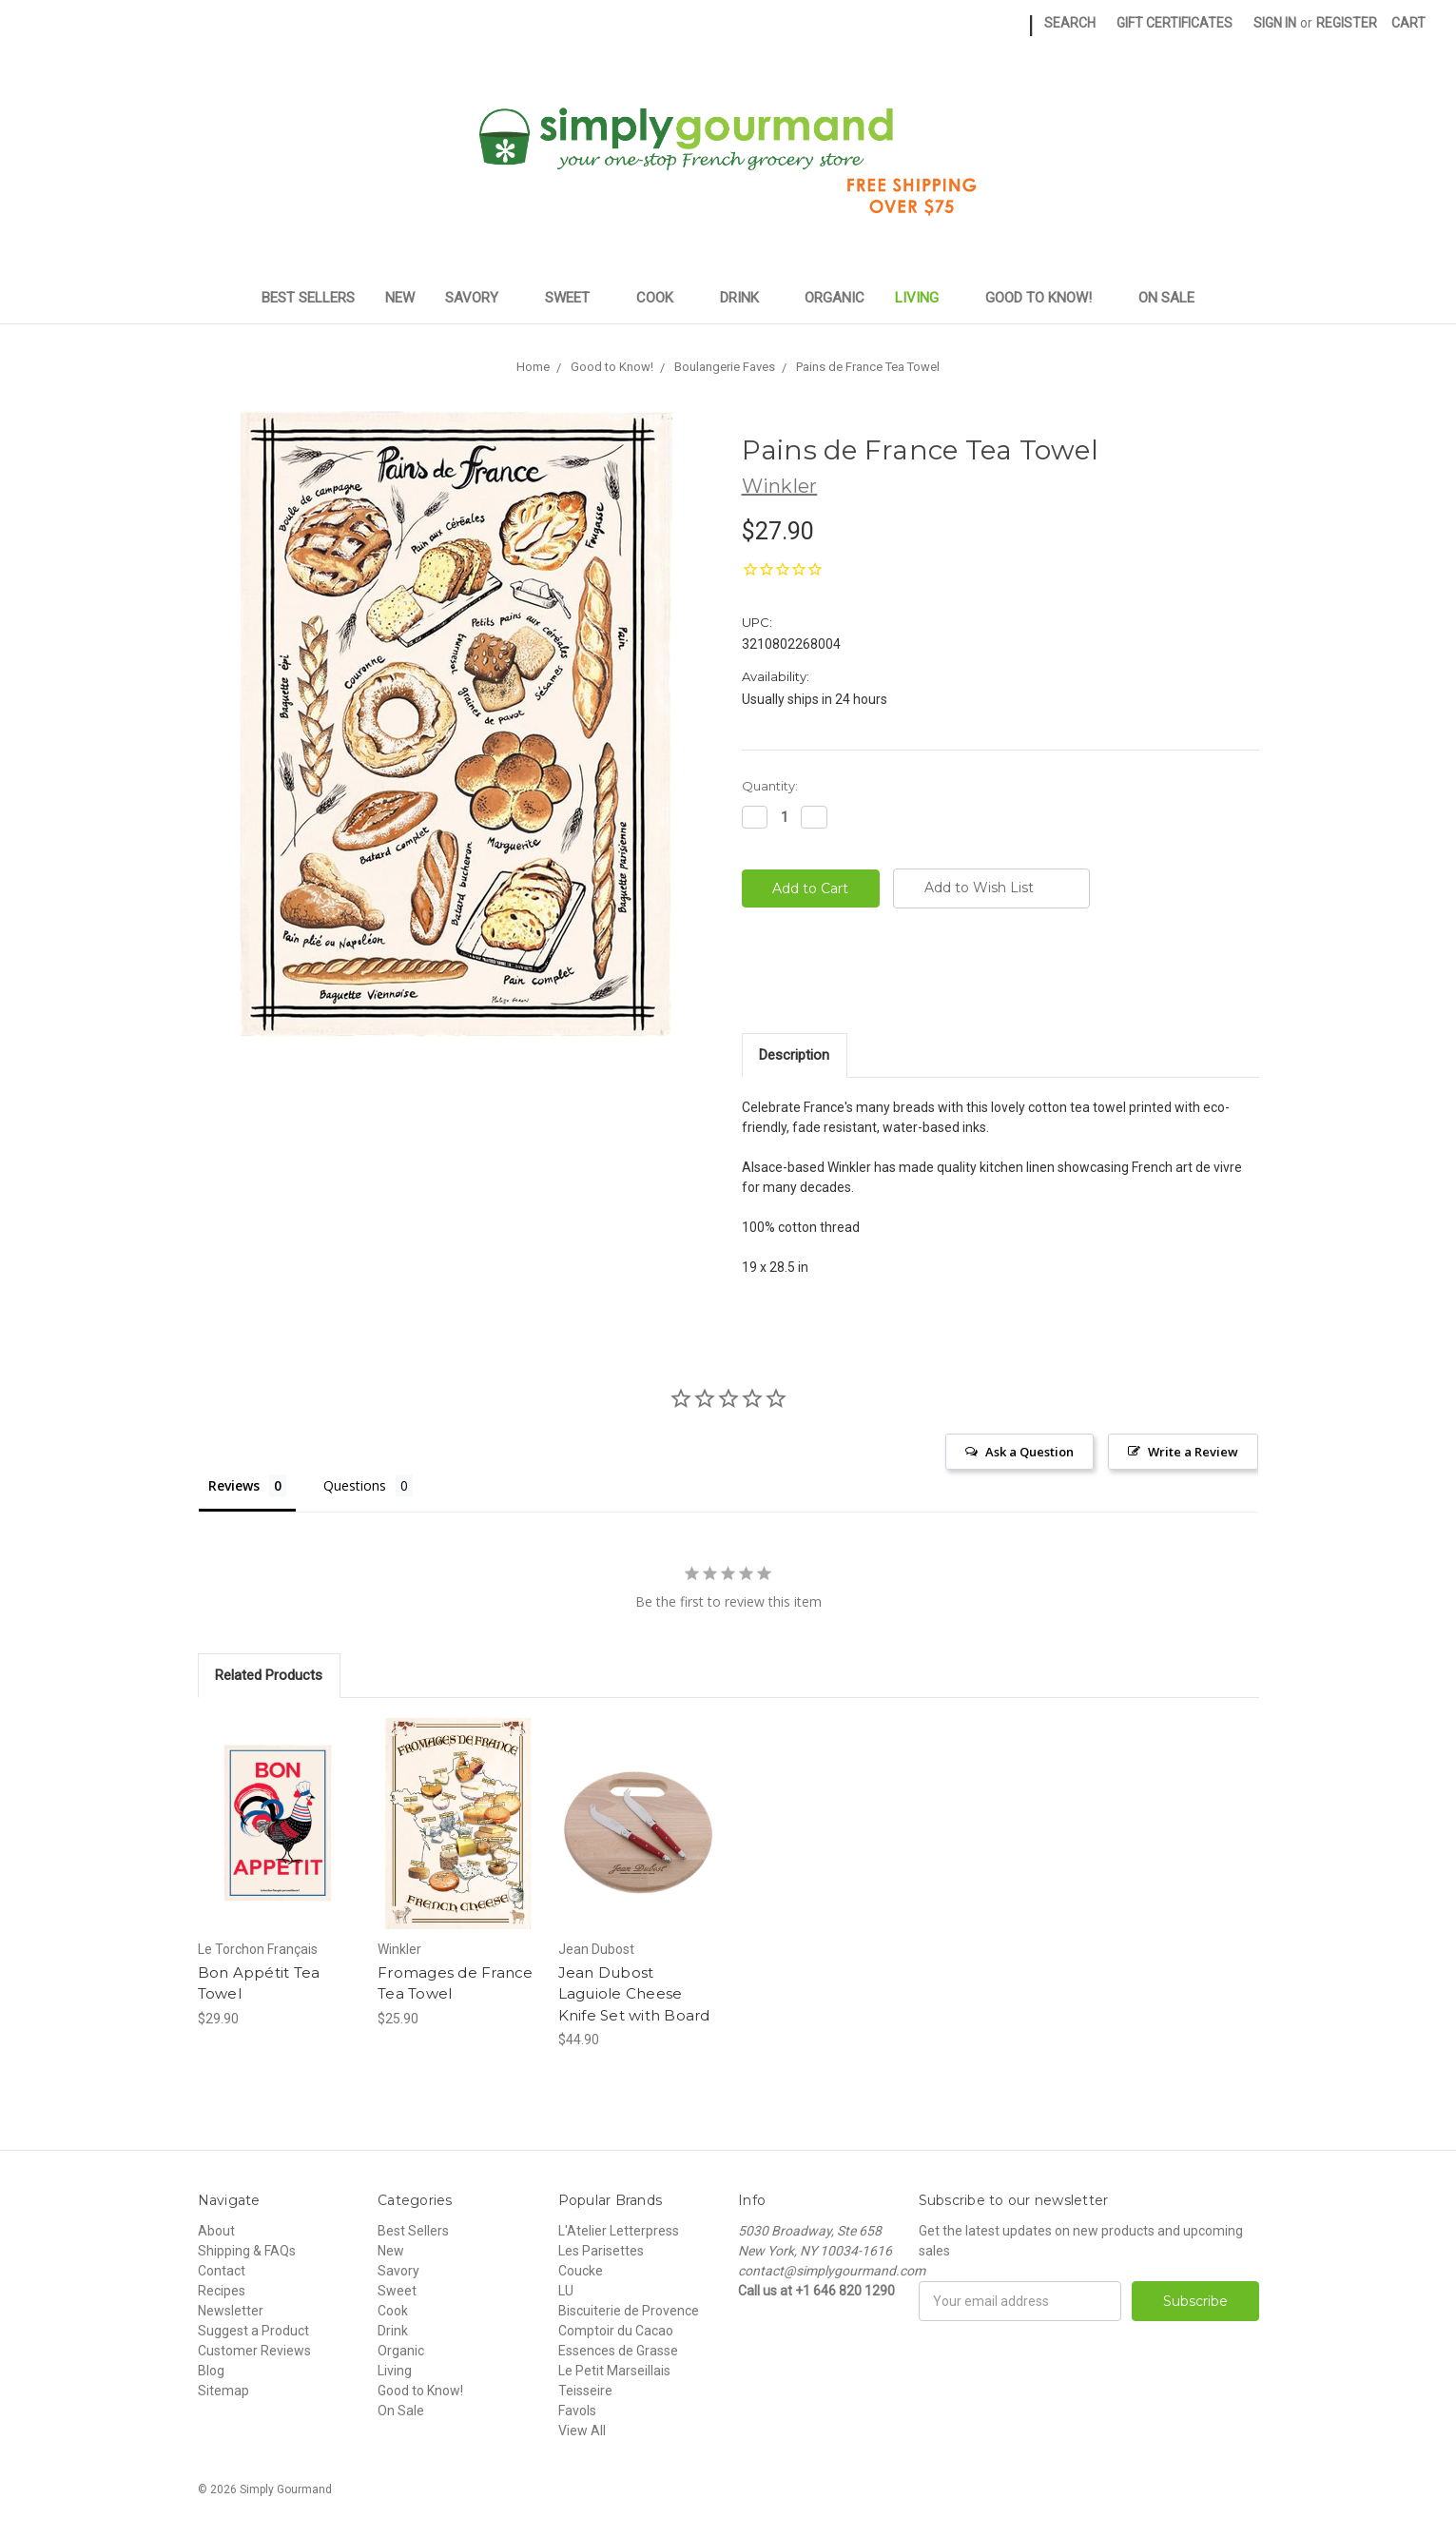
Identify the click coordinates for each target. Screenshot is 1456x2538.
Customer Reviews (254, 2350)
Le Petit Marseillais (614, 2370)
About (216, 2230)
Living (925, 297)
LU (565, 2290)
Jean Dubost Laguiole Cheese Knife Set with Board (634, 1993)
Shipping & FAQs (247, 2250)
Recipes (221, 2290)
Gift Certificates (1174, 22)
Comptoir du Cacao (615, 2330)
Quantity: (770, 785)
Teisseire (585, 2390)
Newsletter (230, 2310)
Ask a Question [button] (1029, 1451)
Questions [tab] (354, 1485)
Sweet (575, 297)
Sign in (1274, 22)
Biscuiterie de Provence (628, 2310)
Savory (479, 297)
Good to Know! (1046, 297)
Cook (662, 297)
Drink (747, 297)
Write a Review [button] (1193, 1451)
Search (1070, 22)
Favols (577, 2410)
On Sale (1166, 297)
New (400, 297)
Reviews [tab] (234, 1485)
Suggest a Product (253, 2330)
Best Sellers (308, 297)
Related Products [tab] (268, 1675)
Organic (834, 297)
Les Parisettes (601, 2250)
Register (1346, 22)
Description (794, 1055)
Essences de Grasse (618, 2350)
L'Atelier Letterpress (618, 2230)
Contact (221, 2270)
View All (582, 2430)
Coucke (580, 2270)
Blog (211, 2370)
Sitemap (223, 2390)
